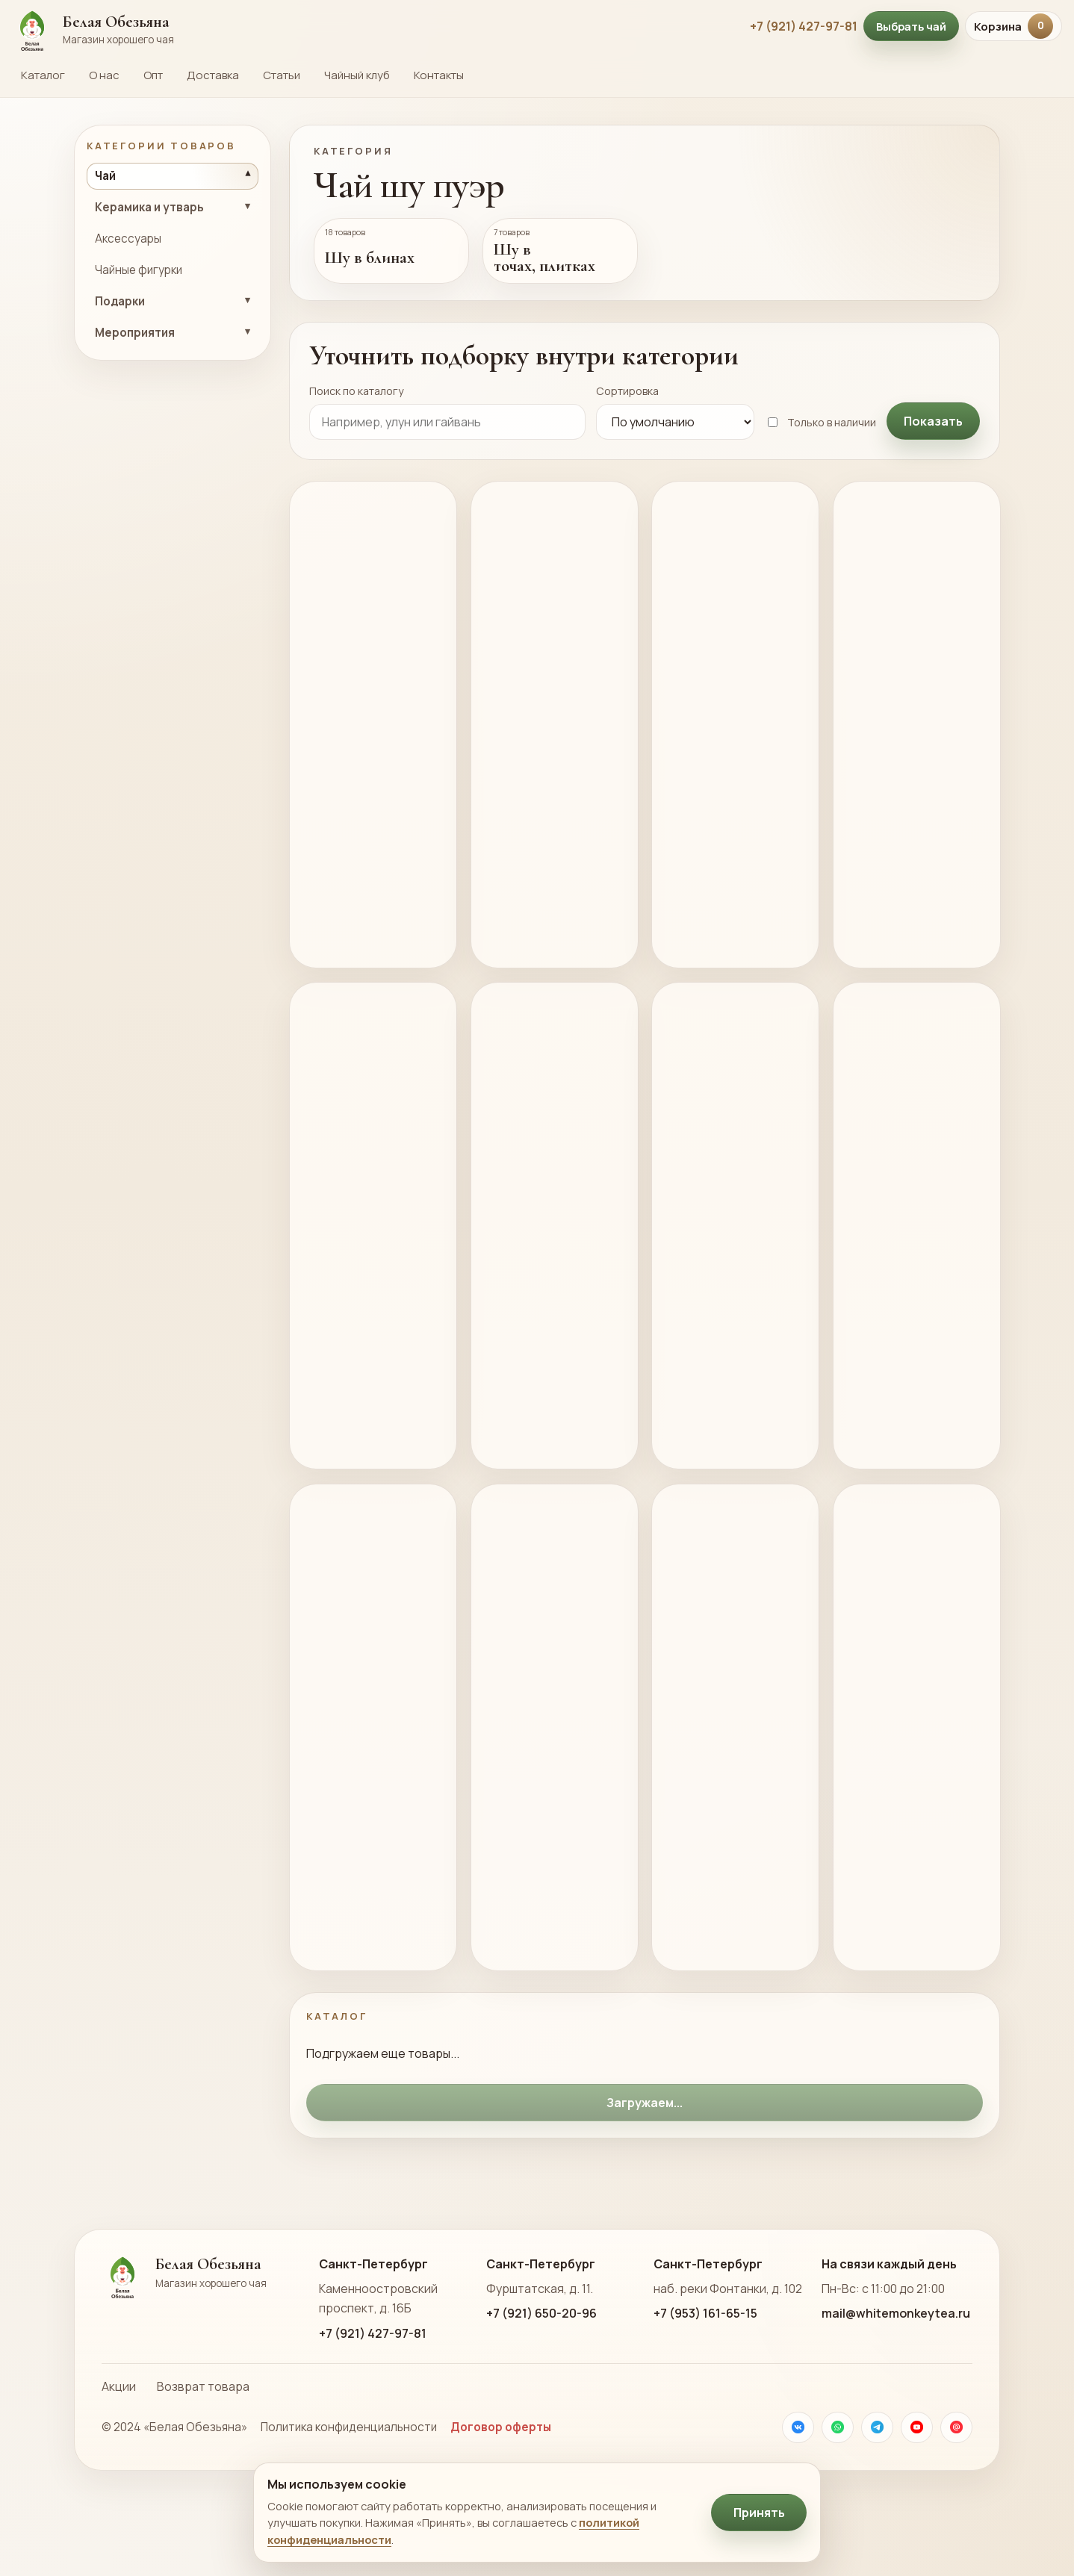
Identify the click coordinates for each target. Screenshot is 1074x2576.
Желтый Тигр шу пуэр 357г (363, 1249)
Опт (153, 75)
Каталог (43, 75)
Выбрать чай (911, 26)
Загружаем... (644, 2179)
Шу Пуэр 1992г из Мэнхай (912, 1775)
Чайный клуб (357, 75)
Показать (933, 421)
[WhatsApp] (838, 2503)
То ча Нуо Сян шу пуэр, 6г (910, 1249)
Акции (119, 2462)
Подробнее (340, 970)
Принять (759, 2512)
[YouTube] (917, 2503)
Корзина (1013, 26)
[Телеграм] (877, 2503)
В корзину (349, 936)
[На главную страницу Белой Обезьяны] (373, 26)
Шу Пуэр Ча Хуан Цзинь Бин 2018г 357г (365, 1786)
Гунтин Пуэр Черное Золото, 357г (721, 1259)
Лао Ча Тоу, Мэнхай (358, 722)
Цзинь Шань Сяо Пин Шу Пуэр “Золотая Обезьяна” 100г (550, 732)
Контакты (439, 75)
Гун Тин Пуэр (725, 712)
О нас (104, 75)
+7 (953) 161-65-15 (705, 2389)
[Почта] (956, 2503)
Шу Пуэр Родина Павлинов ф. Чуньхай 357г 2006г (721, 1786)
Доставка (213, 75)
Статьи (281, 75)
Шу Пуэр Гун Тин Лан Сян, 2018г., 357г (905, 732)
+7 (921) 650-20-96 (541, 2389)
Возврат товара (203, 2462)
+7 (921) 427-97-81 (803, 26)
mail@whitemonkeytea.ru (896, 2389)
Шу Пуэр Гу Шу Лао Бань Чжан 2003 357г (550, 1786)
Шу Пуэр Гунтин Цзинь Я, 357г (543, 1259)
